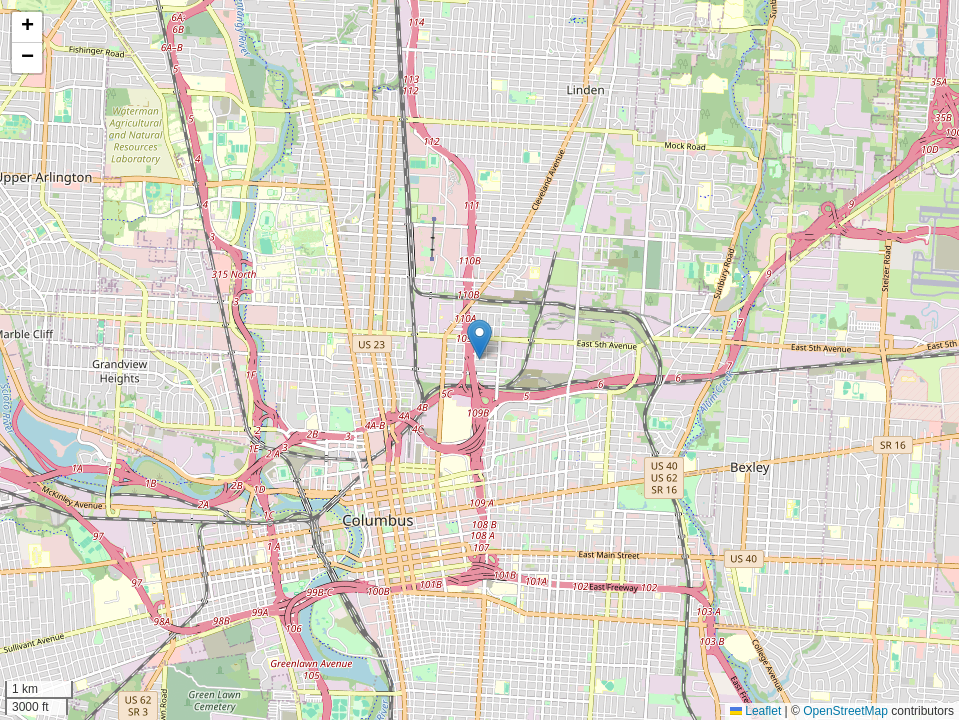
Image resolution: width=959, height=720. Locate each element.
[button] (479, 339)
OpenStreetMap (845, 711)
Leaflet (755, 711)
